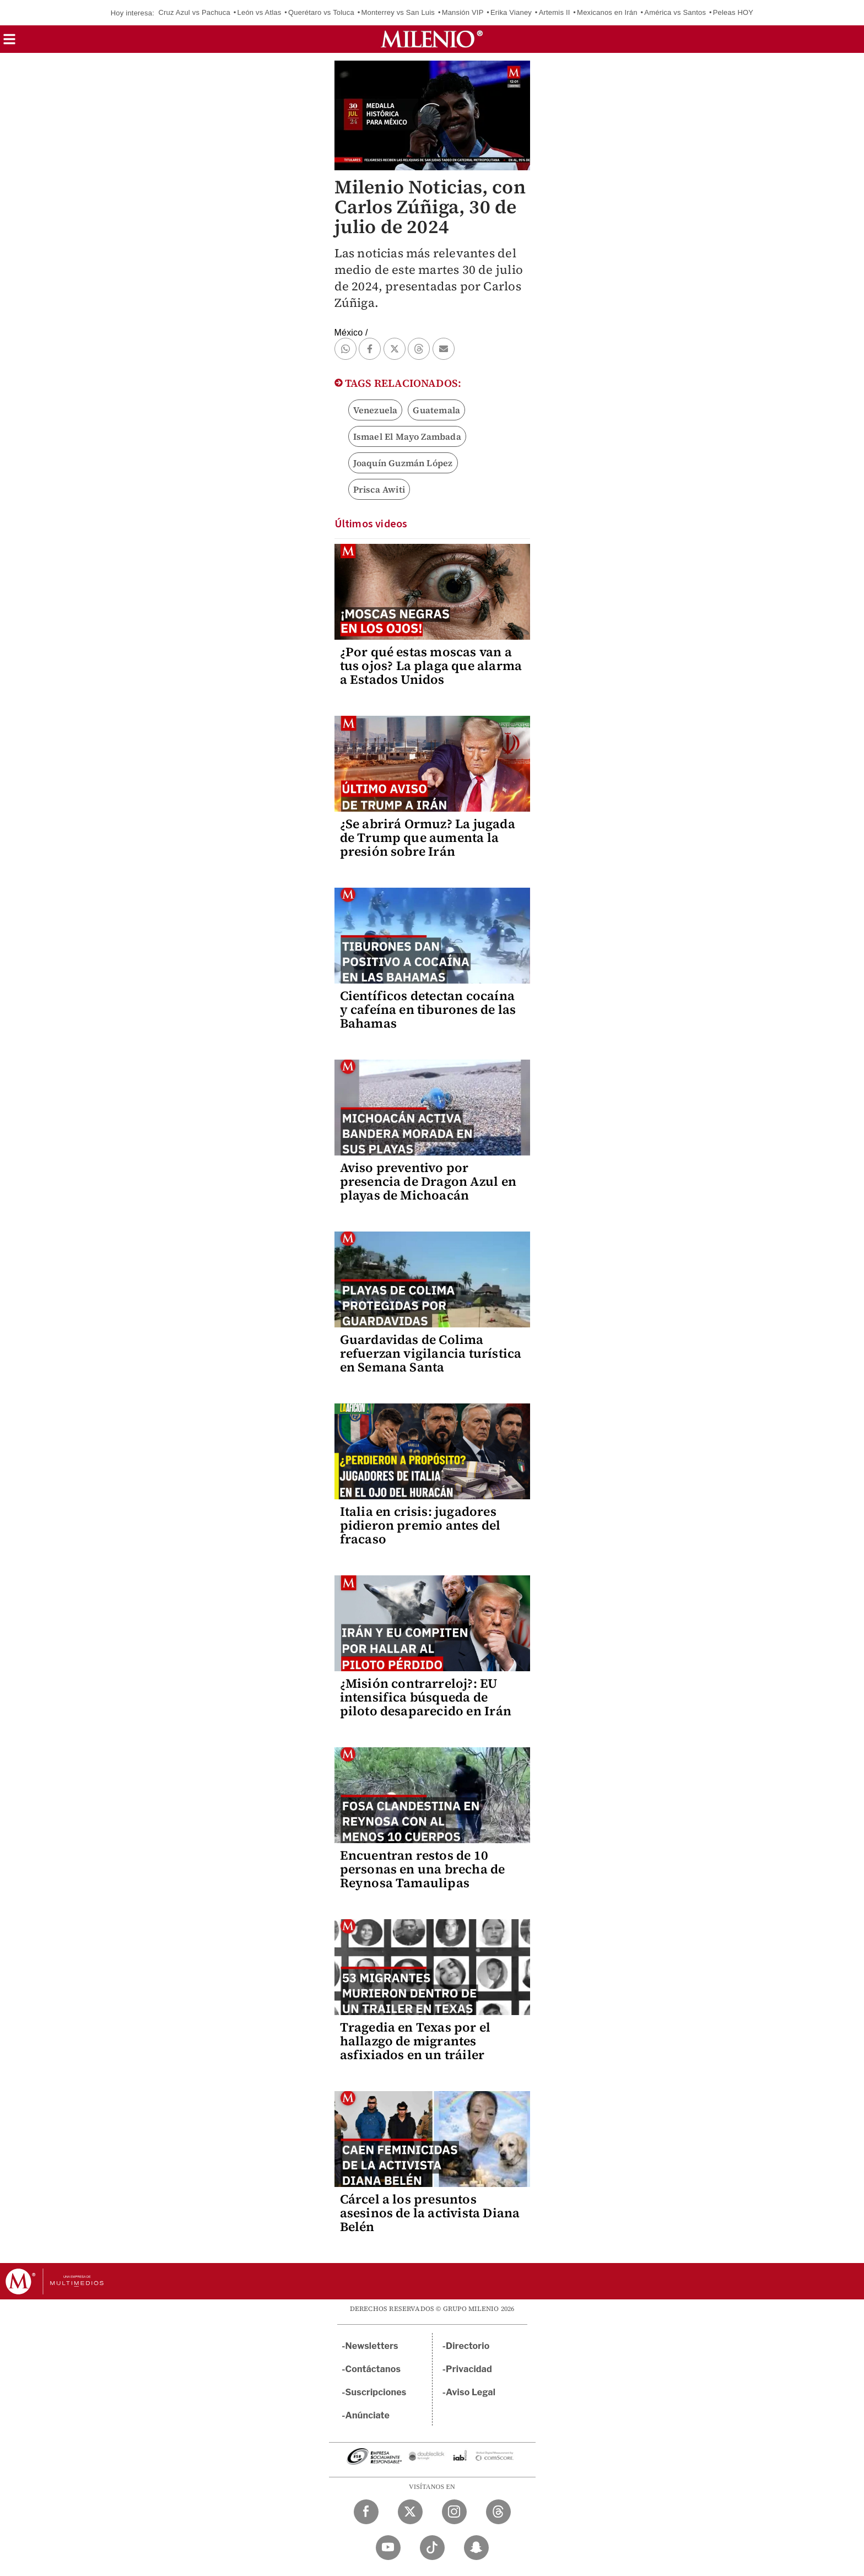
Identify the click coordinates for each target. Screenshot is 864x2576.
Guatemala (436, 410)
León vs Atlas (259, 12)
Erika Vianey (511, 12)
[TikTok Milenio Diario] (432, 2547)
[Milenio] (432, 39)
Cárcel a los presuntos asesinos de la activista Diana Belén (430, 2212)
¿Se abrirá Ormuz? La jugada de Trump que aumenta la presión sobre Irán (427, 837)
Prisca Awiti (379, 489)
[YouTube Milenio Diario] (388, 2547)
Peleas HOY (733, 12)
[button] (9, 42)
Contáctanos (373, 2369)
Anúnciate (367, 2415)
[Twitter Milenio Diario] (410, 2511)
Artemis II (554, 12)
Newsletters (371, 2346)
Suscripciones (376, 2392)
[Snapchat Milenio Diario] (476, 2547)
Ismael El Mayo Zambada (407, 436)
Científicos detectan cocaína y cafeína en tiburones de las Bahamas (428, 1009)
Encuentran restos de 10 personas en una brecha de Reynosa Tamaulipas (422, 1869)
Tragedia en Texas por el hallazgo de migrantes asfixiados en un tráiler (415, 2041)
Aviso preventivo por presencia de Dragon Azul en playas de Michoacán (428, 1181)
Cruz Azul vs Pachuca (194, 12)
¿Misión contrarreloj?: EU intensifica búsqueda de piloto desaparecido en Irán (425, 1697)
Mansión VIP (463, 12)
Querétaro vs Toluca (321, 12)
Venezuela (375, 410)
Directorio (468, 2346)
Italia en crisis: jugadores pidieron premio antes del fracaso (420, 1525)
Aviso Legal (470, 2392)
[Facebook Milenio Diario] (366, 2511)
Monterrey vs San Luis (398, 12)
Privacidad (469, 2369)
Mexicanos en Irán (607, 12)
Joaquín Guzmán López (403, 463)
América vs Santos (675, 12)
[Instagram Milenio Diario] (454, 2511)
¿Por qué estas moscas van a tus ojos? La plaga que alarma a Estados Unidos (431, 665)
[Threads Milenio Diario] (498, 2511)
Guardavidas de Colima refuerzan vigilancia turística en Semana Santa (431, 1353)
